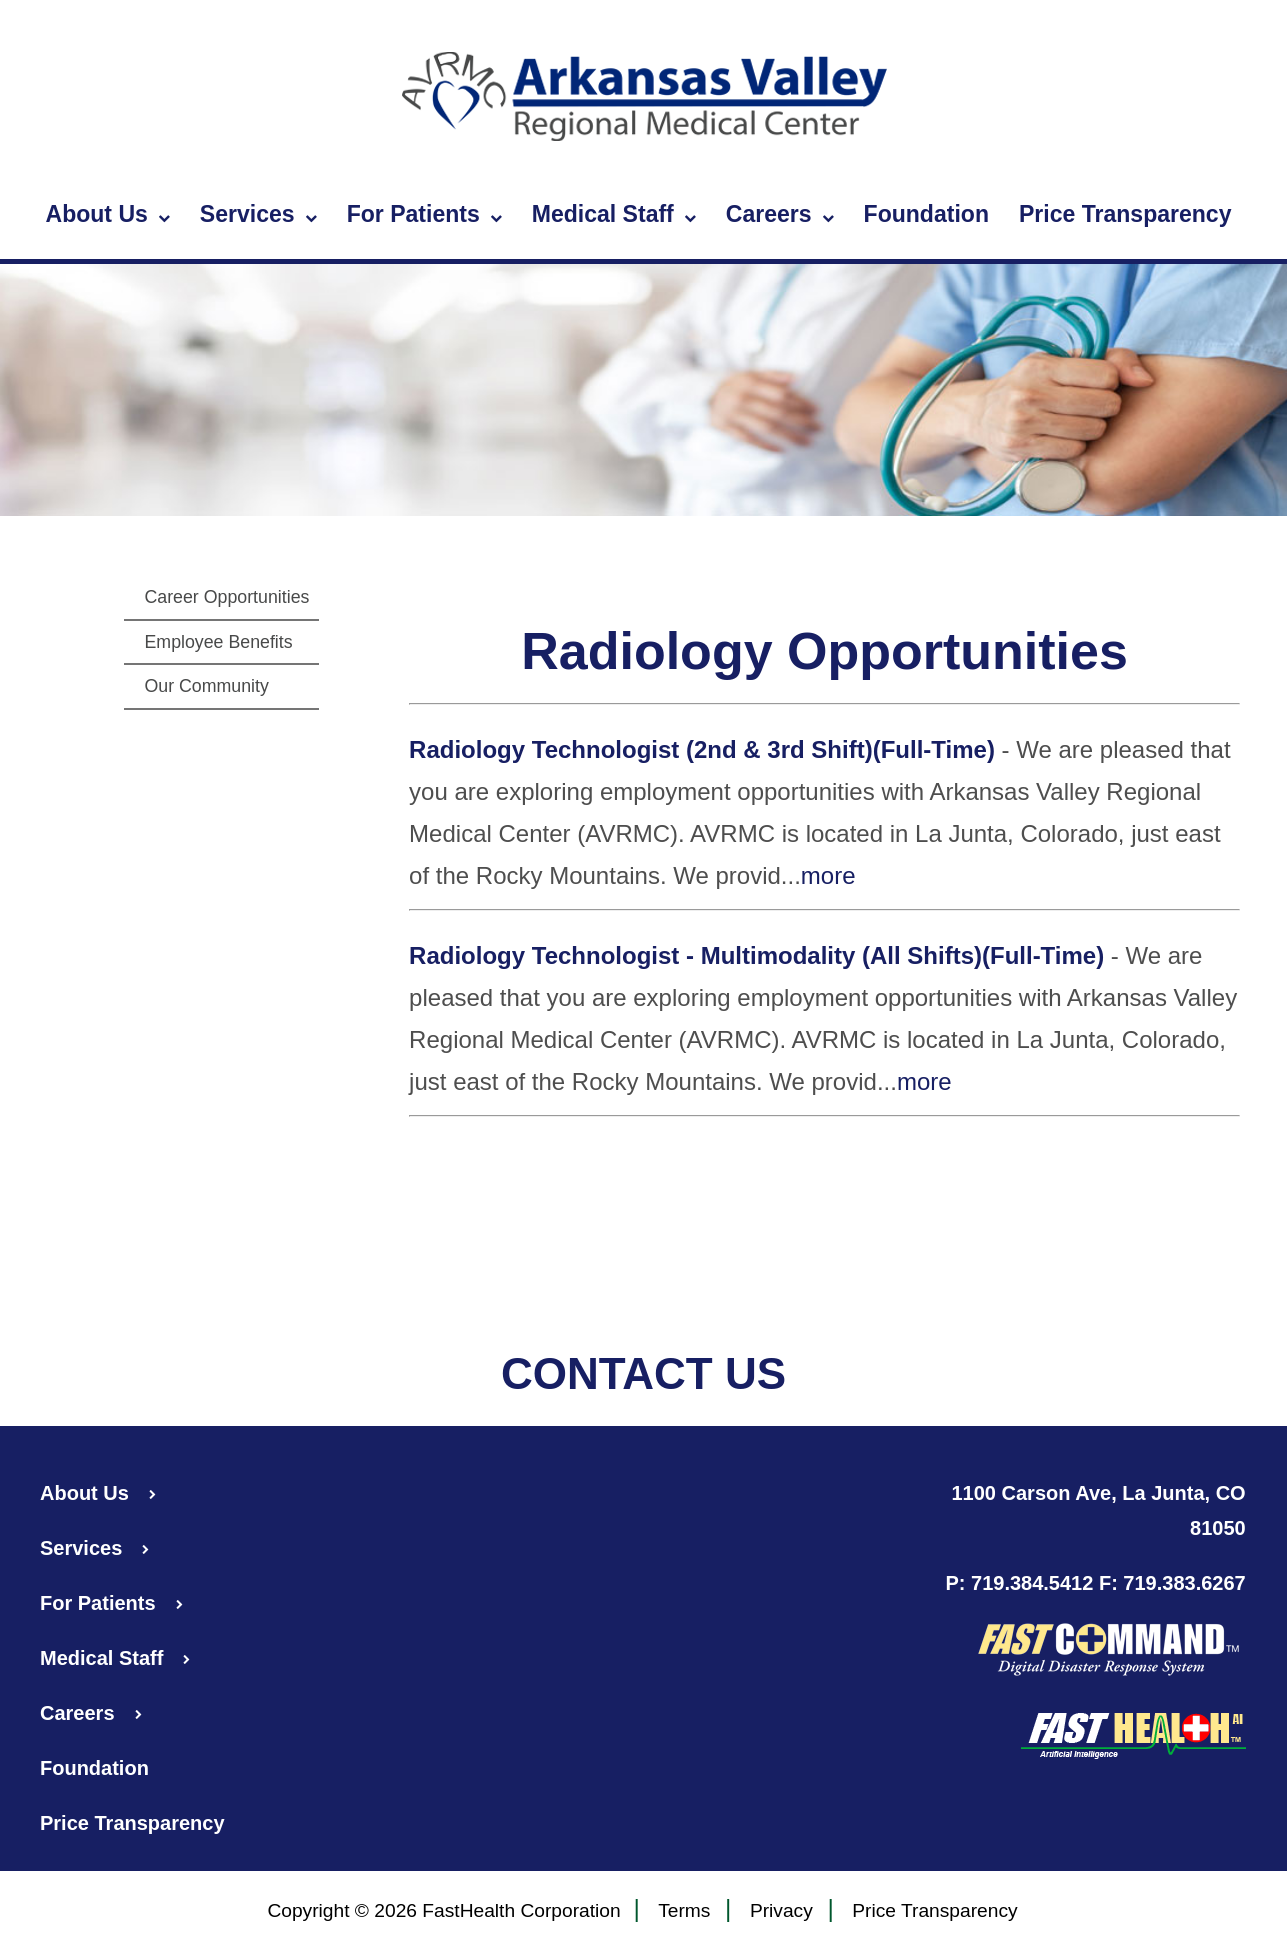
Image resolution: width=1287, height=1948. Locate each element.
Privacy (781, 1911)
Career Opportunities (226, 597)
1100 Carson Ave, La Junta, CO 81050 (1099, 1510)
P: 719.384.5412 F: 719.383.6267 (1095, 1583)
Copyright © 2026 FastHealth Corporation (443, 1910)
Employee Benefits (218, 642)
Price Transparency (1125, 214)
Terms (684, 1911)
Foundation (926, 214)
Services (258, 215)
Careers (780, 215)
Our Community (206, 686)
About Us (108, 215)
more (828, 875)
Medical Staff (614, 215)
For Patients (424, 215)
